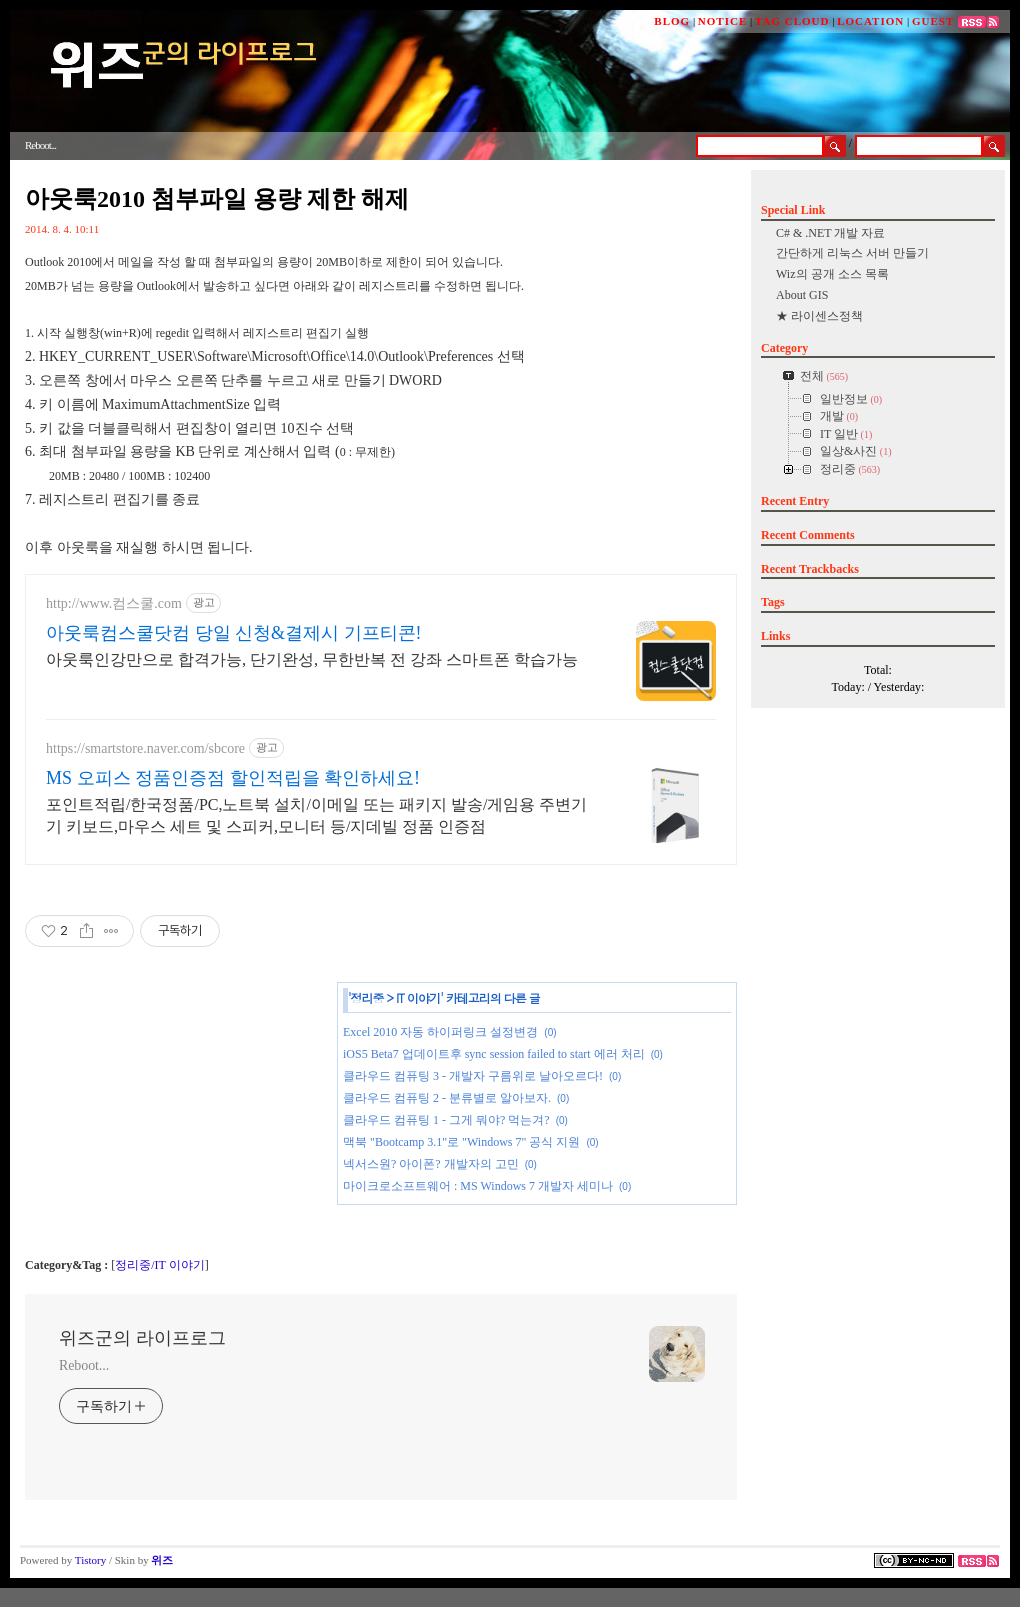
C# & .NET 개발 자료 (830, 233)
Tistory (90, 1560)
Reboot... (84, 1365)
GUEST (933, 21)
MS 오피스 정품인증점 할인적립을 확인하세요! (233, 778)
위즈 (162, 1560)
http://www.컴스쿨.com (114, 603)
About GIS (802, 295)
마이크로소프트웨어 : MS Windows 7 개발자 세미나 (478, 1186)
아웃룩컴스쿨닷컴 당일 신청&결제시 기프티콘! (234, 633)
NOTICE (722, 21)
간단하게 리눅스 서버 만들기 (852, 253)
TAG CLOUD (792, 21)
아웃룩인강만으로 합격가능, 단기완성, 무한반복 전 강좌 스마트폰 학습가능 (312, 659)
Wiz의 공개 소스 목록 (832, 274)
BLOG (672, 21)
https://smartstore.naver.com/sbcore (145, 748)
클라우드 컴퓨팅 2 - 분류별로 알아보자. (447, 1098)
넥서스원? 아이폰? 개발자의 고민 (431, 1164)
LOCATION (870, 21)
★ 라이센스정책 (819, 316)
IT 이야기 (418, 997)
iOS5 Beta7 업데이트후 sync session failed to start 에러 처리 (494, 1054)
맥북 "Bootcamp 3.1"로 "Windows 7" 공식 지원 (461, 1142)
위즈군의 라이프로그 (142, 1338)
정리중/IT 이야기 (159, 1265)
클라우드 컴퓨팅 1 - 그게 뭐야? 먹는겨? (446, 1120)
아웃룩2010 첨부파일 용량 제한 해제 (217, 199)
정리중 (367, 997)
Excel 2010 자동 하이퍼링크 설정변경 (440, 1032)
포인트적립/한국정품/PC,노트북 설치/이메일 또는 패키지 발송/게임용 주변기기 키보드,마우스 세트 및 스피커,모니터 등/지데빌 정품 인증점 (316, 815)
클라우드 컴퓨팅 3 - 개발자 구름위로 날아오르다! (473, 1076)
